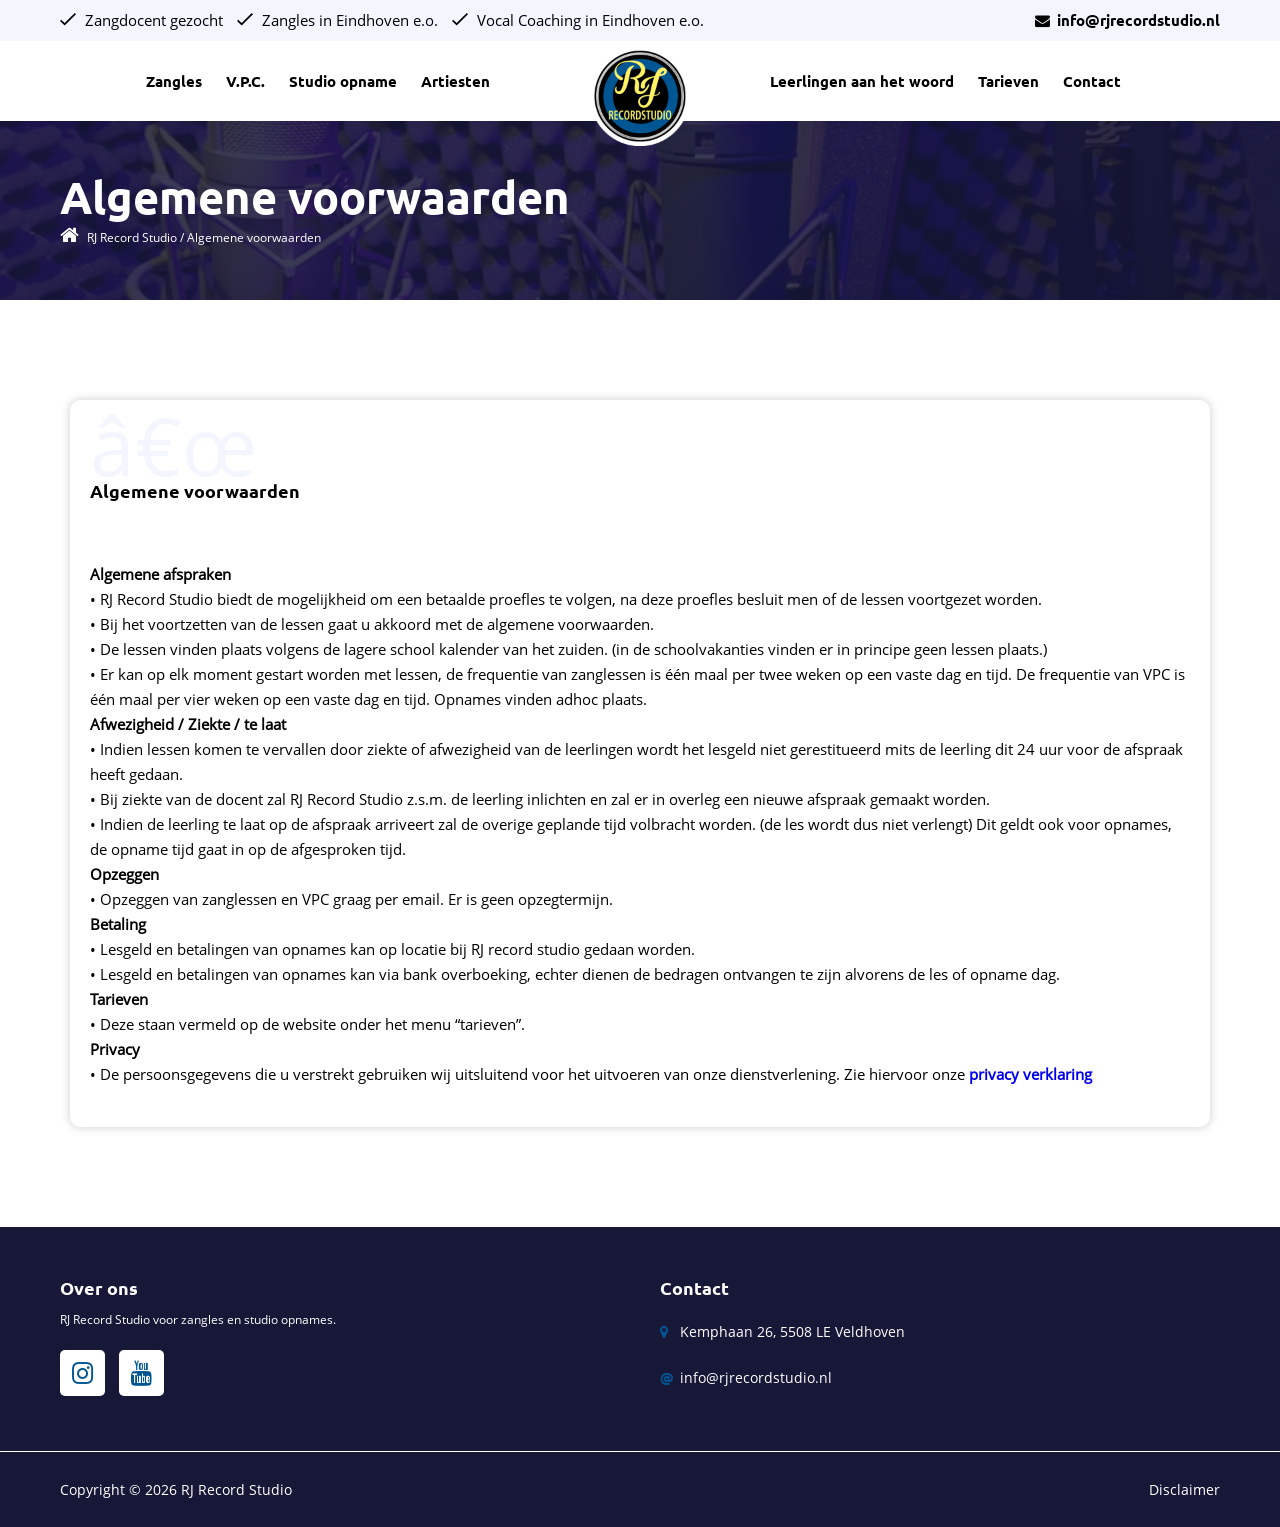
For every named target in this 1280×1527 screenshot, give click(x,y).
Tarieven (1008, 81)
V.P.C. (245, 81)
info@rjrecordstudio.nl (1127, 20)
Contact (1092, 81)
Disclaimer (1184, 1489)
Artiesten (455, 81)
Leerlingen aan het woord (862, 81)
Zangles (174, 81)
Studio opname (343, 81)
